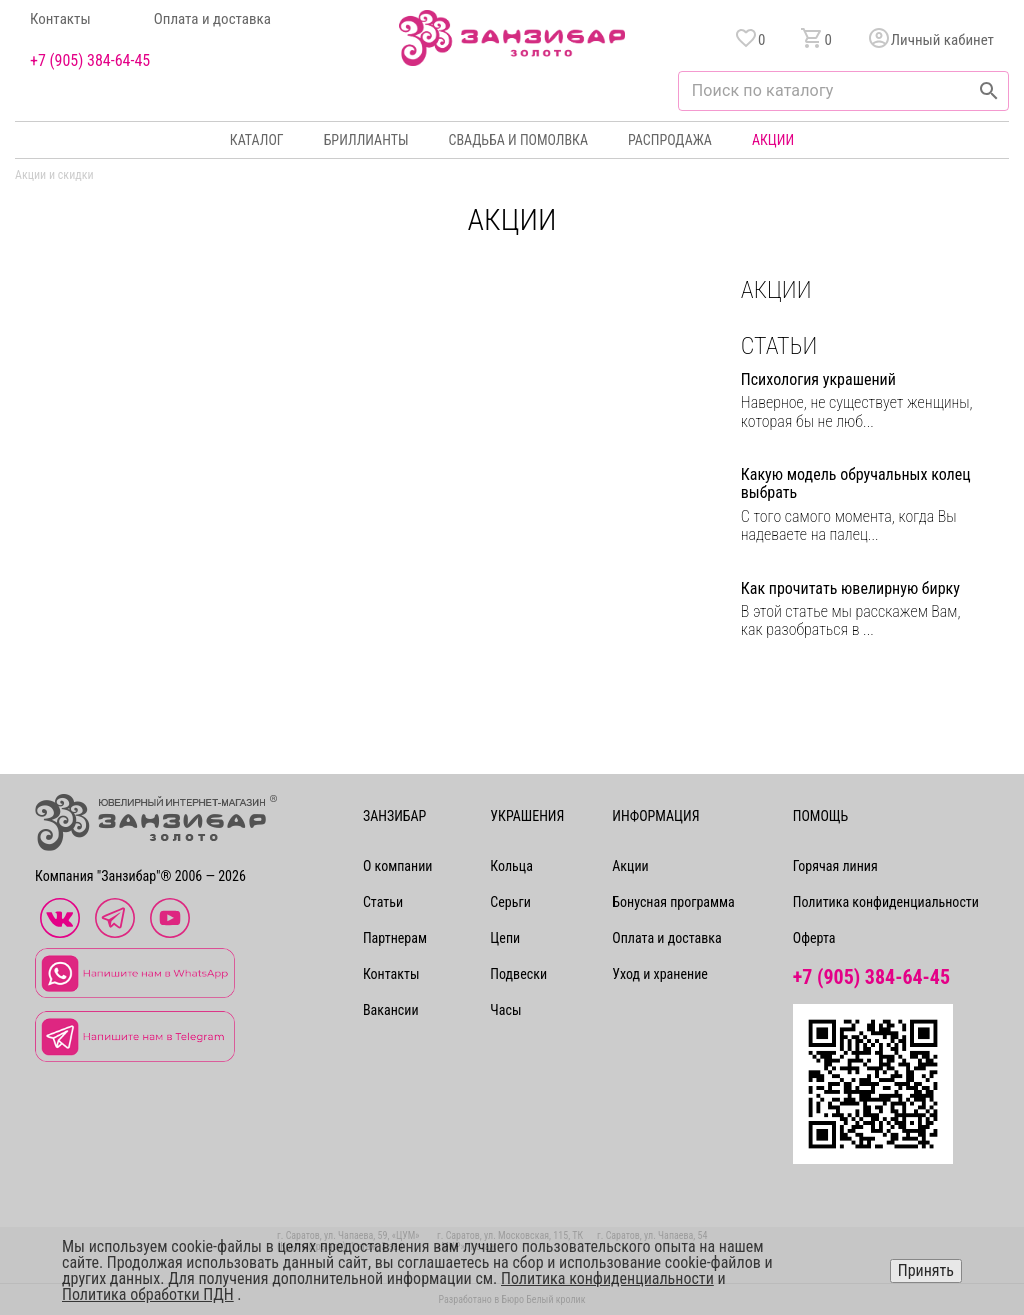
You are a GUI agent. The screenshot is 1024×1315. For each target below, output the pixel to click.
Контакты (60, 19)
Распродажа (670, 140)
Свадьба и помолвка (518, 140)
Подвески (518, 974)
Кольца (511, 866)
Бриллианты (366, 140)
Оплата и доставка (212, 19)
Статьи (383, 902)
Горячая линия (835, 866)
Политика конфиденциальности (886, 902)
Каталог (257, 140)
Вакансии (391, 1010)
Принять (926, 1270)
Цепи (505, 938)
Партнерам (395, 938)
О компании (398, 866)
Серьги (510, 902)
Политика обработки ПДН (148, 1294)
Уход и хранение (660, 974)
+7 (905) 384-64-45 (90, 61)
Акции (773, 140)
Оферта (814, 938)
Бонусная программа (673, 902)
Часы (505, 1010)
